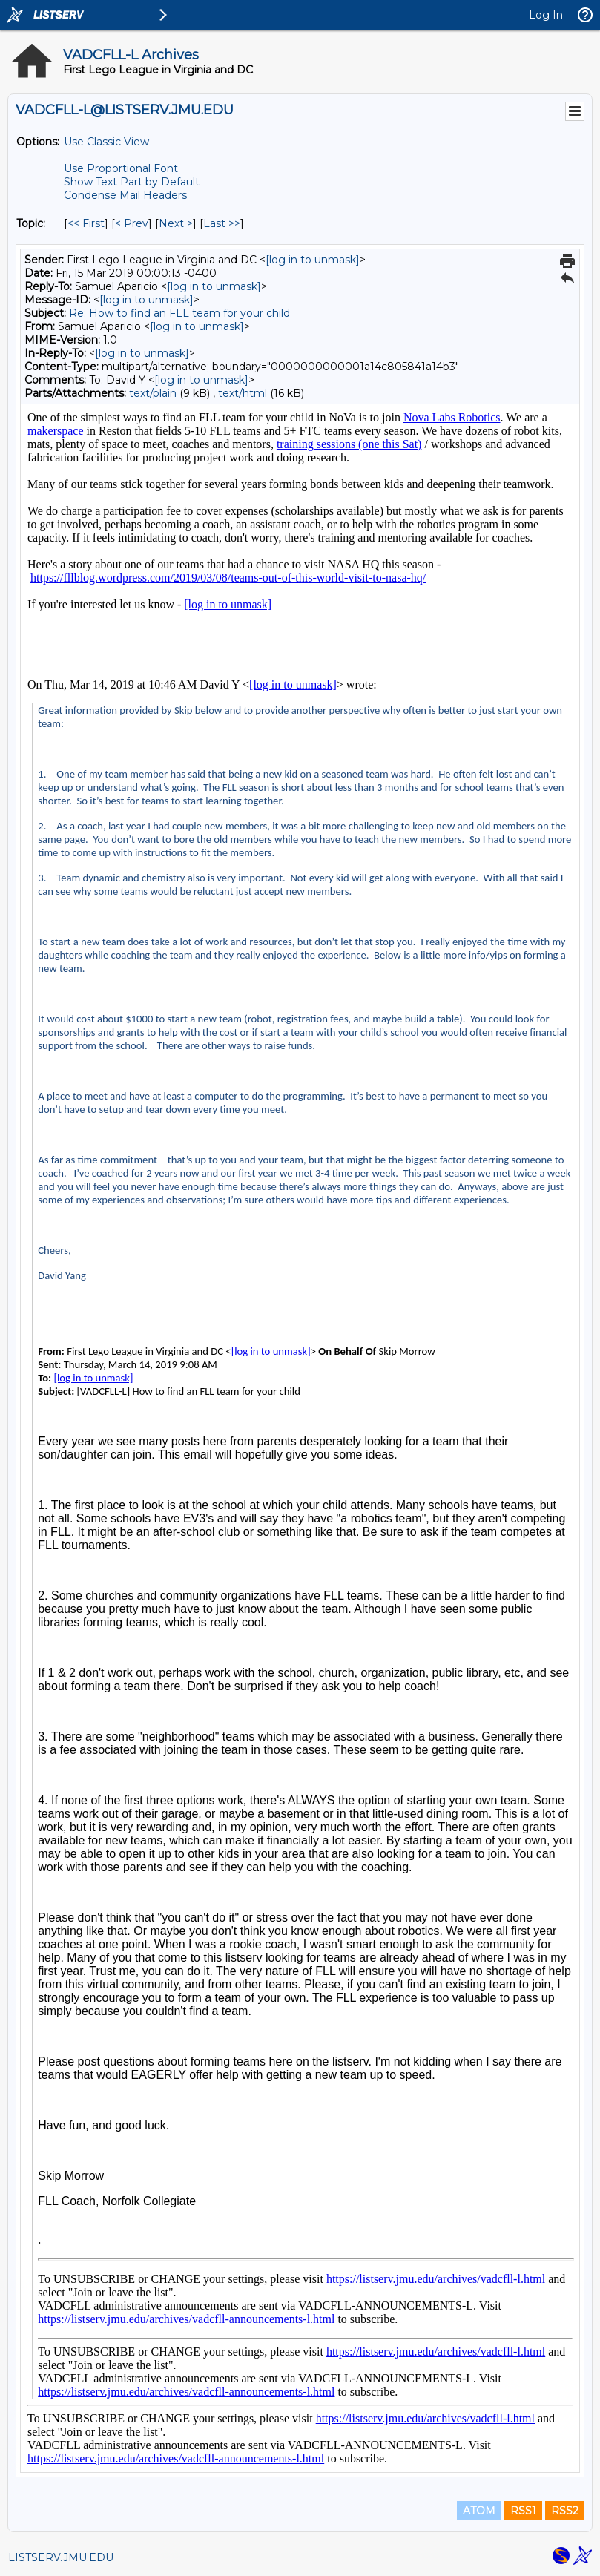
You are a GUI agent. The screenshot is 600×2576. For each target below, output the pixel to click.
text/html (242, 393)
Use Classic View (106, 141)
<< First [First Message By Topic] (86, 223)
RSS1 (523, 2510)
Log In (546, 15)
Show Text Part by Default (132, 181)
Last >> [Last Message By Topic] (221, 223)
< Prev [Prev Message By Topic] (131, 223)
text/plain (153, 393)
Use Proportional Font (121, 168)
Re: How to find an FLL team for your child (179, 313)
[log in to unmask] (313, 259)
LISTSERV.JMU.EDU (60, 2557)
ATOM (479, 2510)
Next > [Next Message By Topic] (176, 223)
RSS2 (564, 2510)
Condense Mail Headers (125, 195)
